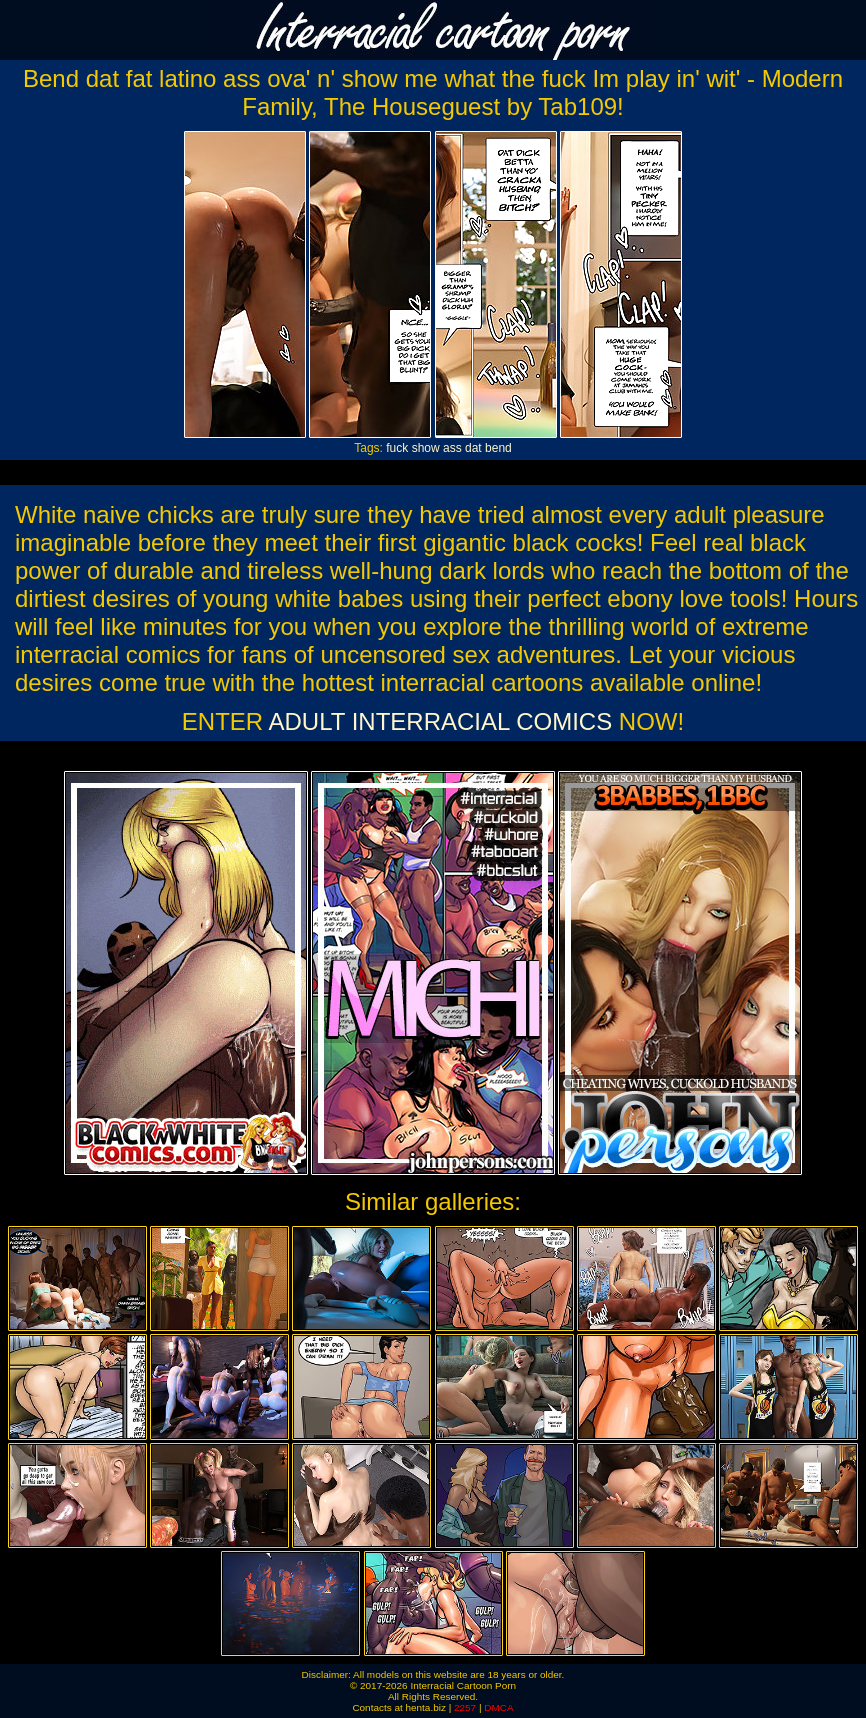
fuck (397, 448)
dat (473, 448)
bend (498, 448)
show (426, 448)
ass (452, 448)
